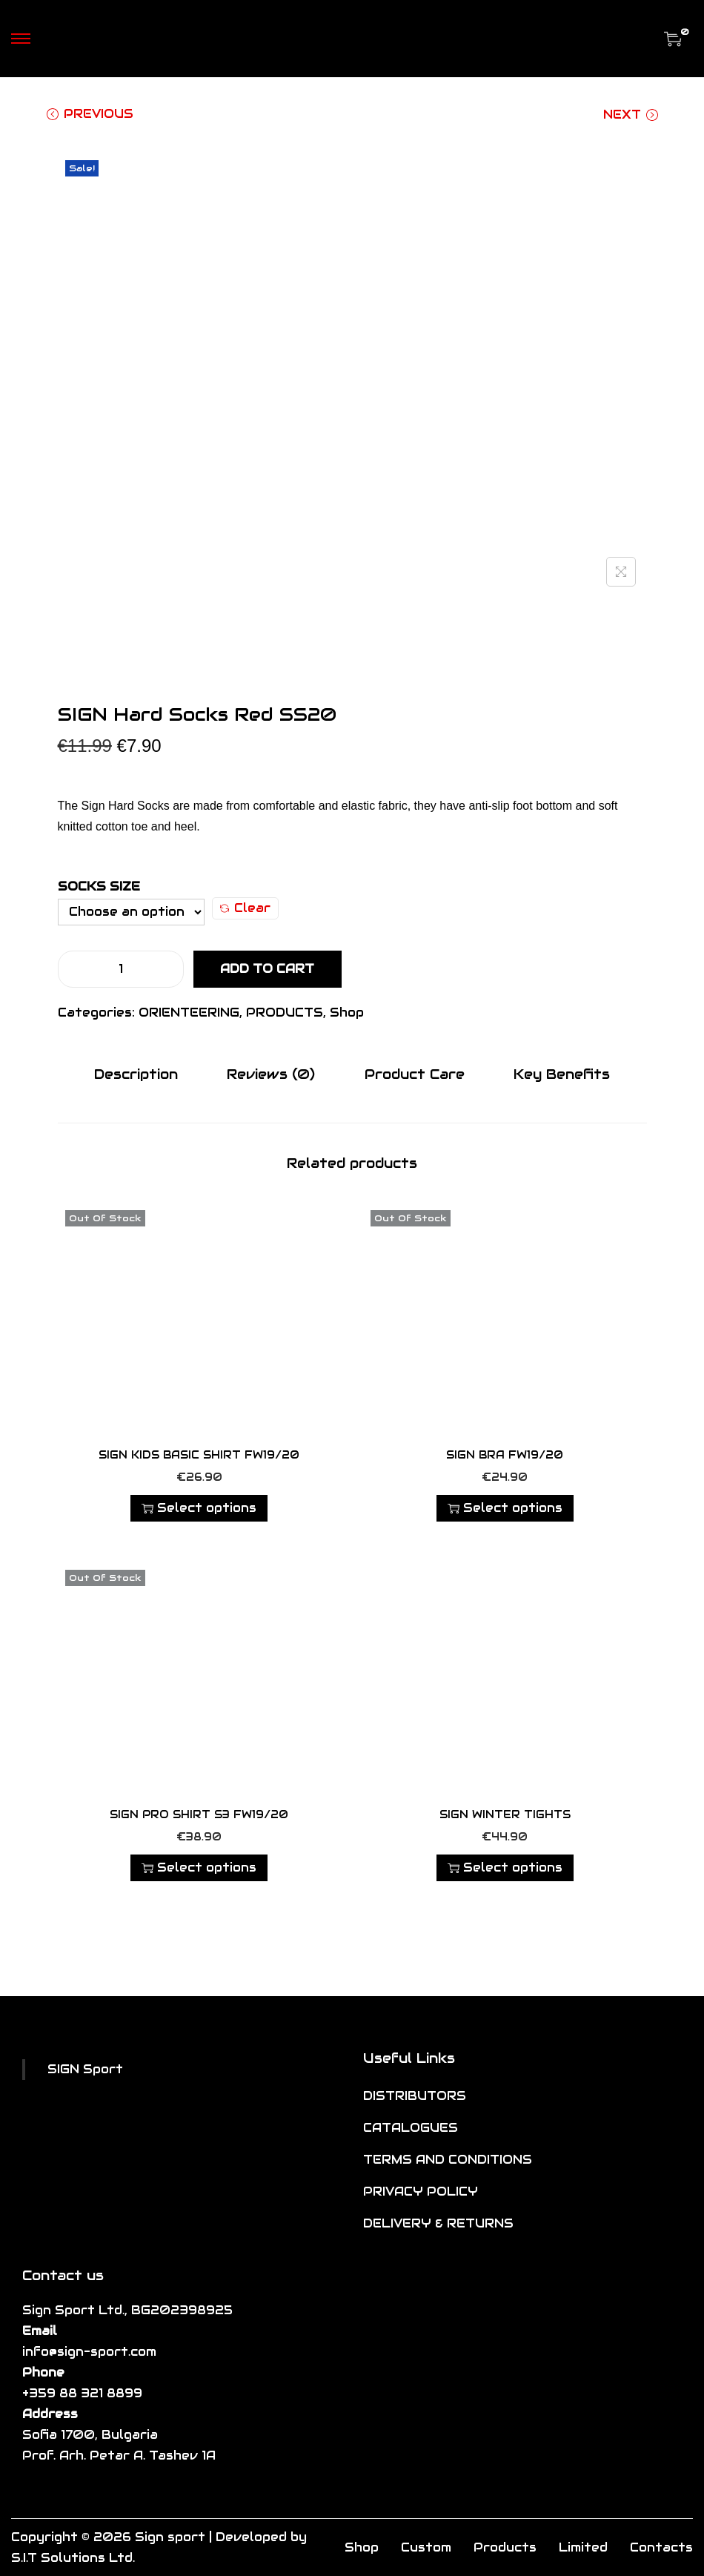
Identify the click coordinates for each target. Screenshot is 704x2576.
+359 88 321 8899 (82, 2392)
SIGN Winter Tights (505, 1813)
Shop (347, 1012)
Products (505, 2546)
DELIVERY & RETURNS (438, 2222)
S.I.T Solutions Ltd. (73, 2557)
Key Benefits (555, 1073)
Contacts (661, 2546)
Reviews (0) (274, 1073)
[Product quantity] (121, 969)
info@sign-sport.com (89, 2351)
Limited (583, 2546)
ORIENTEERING (189, 1012)
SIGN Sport (85, 2068)
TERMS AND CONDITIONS (447, 2159)
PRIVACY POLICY (420, 2191)
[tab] (143, 1073)
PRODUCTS (284, 1012)
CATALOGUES (410, 2127)
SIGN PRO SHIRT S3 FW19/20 (199, 1813)
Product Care (412, 1073)
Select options (199, 1507)
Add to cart (267, 969)
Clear (245, 908)
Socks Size (99, 886)
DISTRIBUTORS (414, 2095)
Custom (426, 2546)
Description (143, 1073)
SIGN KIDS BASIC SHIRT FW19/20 (199, 1454)
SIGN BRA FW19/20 (504, 1454)
